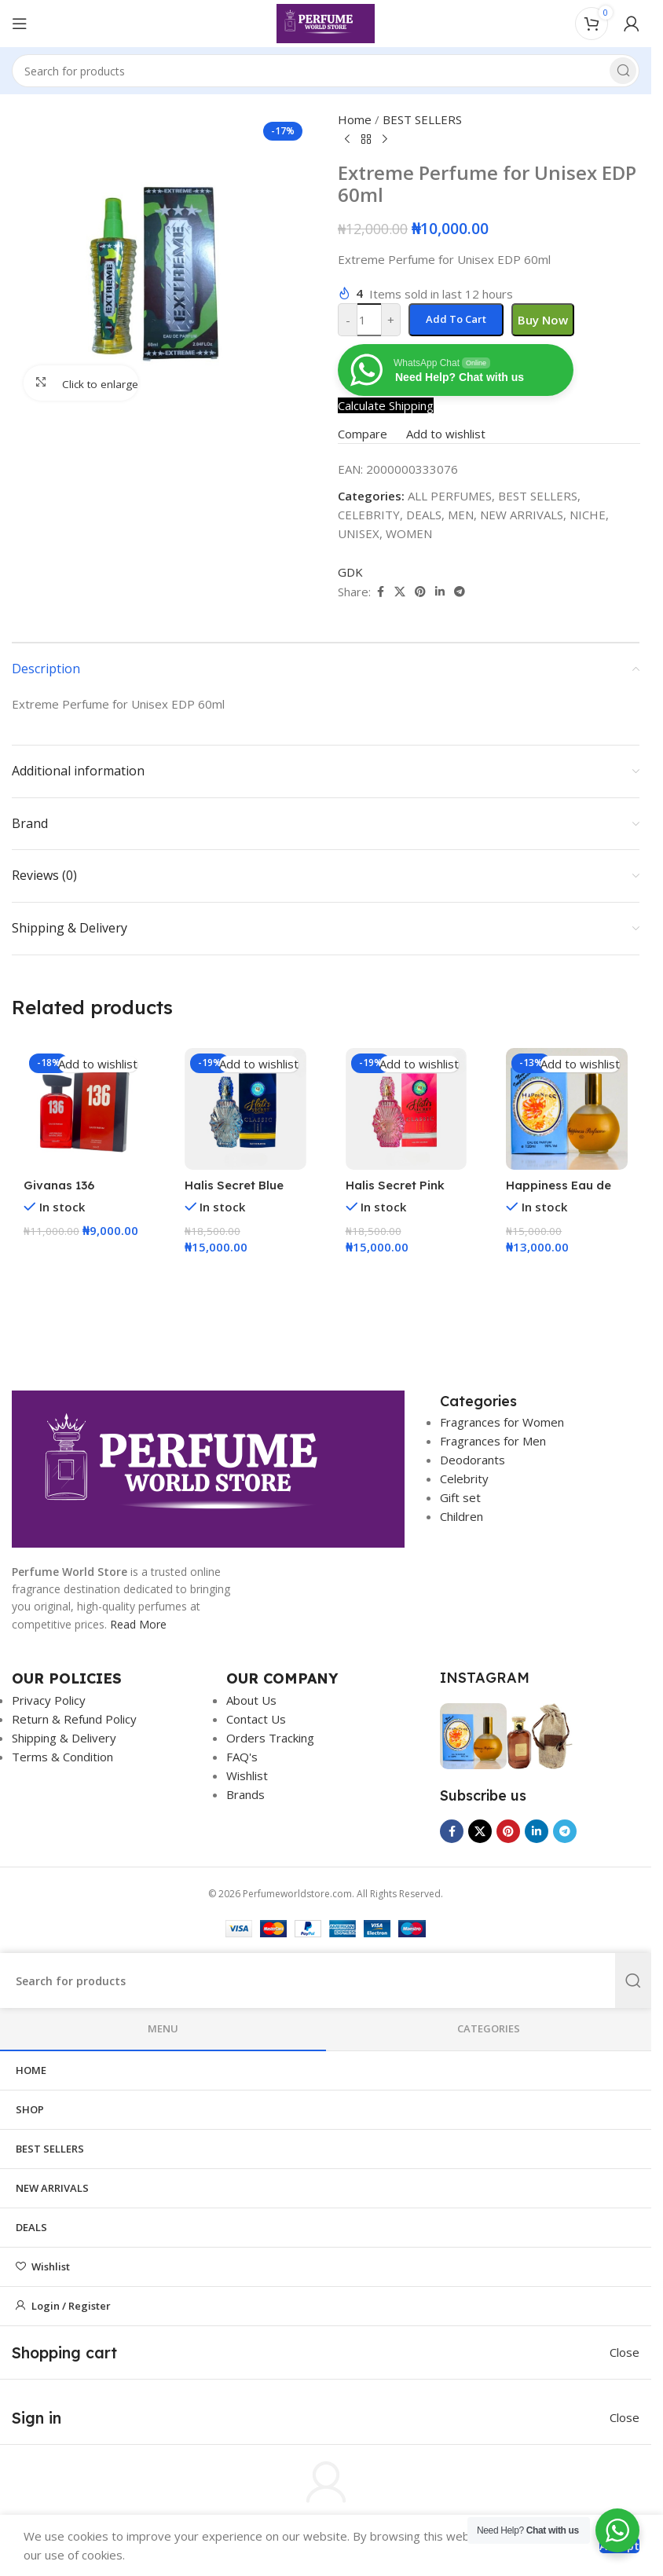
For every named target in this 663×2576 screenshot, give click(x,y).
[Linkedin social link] (536, 1831)
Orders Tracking (270, 1738)
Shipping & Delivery (64, 1738)
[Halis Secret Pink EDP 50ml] (406, 1109)
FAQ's (242, 1756)
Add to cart (456, 319)
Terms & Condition (62, 1756)
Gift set (460, 1497)
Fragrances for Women (502, 1422)
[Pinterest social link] (508, 1831)
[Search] (325, 70)
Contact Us (256, 1719)
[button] (84, 1262)
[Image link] (208, 1467)
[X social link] (480, 1831)
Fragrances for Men (493, 1441)
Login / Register (71, 2306)
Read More (138, 1624)
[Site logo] (326, 22)
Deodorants (472, 1460)
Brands (245, 1794)
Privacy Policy (49, 1700)
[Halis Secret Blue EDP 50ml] (245, 1109)
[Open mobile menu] (19, 23)
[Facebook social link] (451, 1831)
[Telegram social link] (565, 1831)
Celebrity (464, 1478)
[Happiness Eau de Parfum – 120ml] (567, 1109)
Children (461, 1516)
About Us (251, 1700)
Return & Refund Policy (74, 1719)
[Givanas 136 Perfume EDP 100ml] (84, 1109)
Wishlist (247, 1775)
